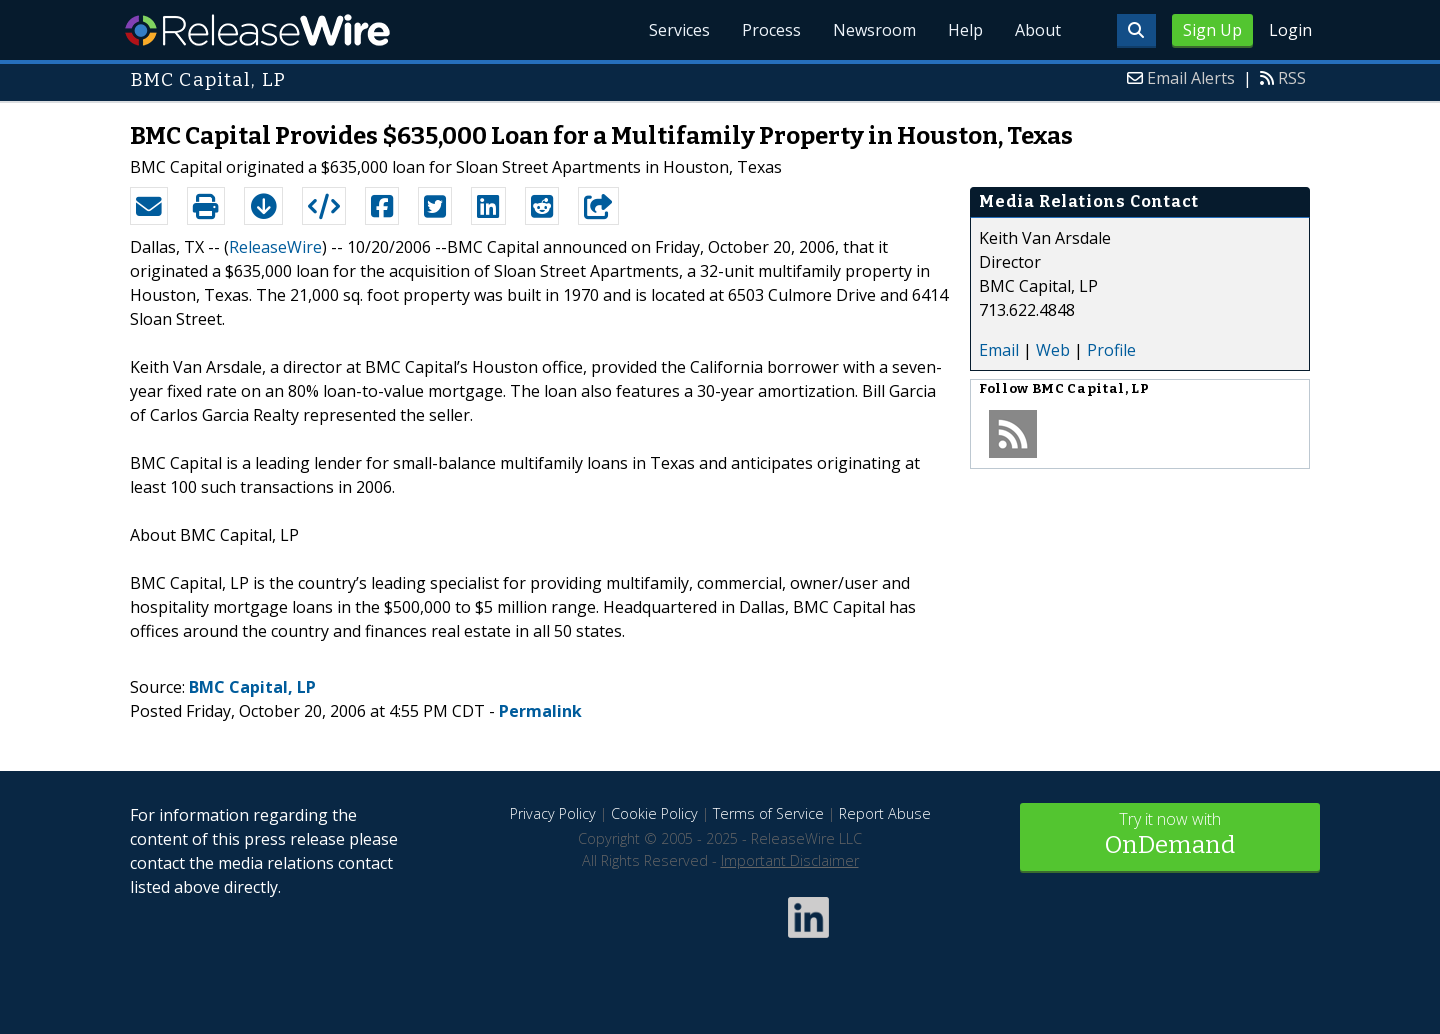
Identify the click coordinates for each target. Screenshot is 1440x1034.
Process (771, 30)
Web (1053, 350)
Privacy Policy (553, 813)
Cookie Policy (654, 813)
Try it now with (1170, 835)
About (1038, 30)
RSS (1292, 78)
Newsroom (874, 30)
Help (965, 30)
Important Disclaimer (790, 860)
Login (1290, 30)
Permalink (540, 711)
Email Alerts (1191, 78)
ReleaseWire (257, 30)
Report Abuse (885, 813)
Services (679, 30)
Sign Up (1212, 30)
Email (999, 350)
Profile (1111, 350)
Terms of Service (768, 813)
